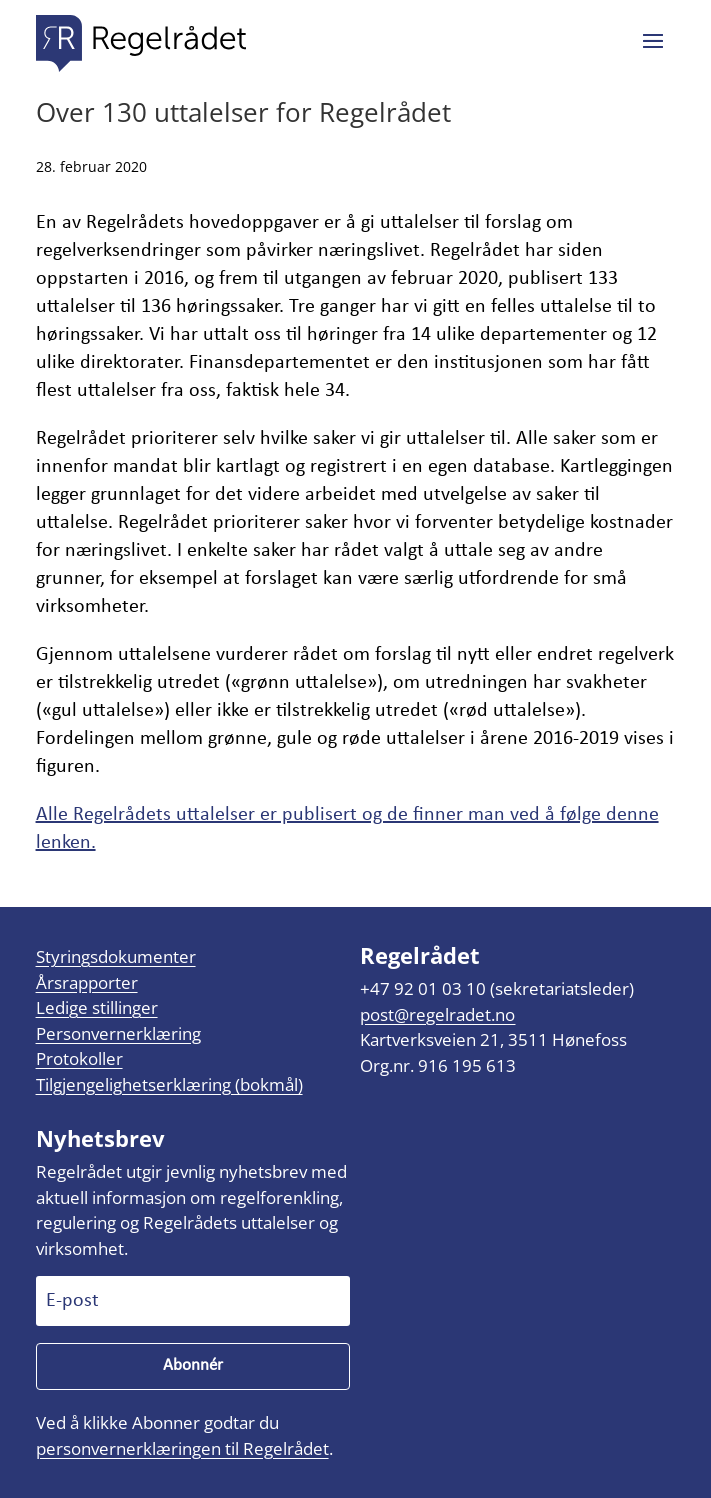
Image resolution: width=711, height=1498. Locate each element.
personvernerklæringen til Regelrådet (182, 1448)
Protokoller (79, 1058)
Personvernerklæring (118, 1033)
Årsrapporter (87, 982)
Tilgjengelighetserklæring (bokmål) (169, 1084)
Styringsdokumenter (116, 956)
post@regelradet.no (437, 1014)
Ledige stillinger (97, 1007)
